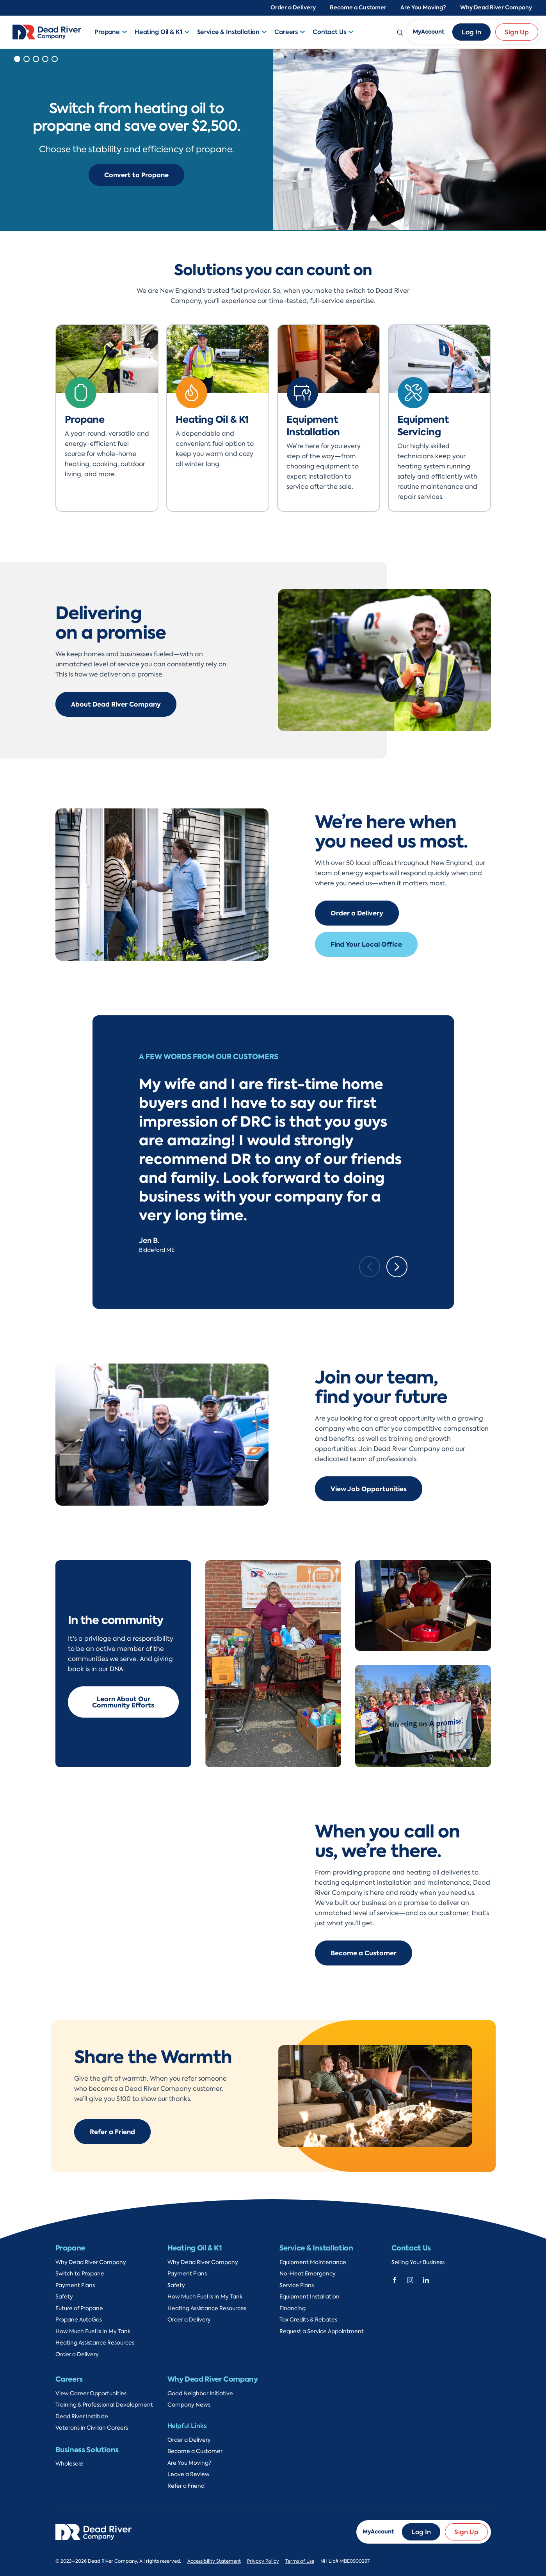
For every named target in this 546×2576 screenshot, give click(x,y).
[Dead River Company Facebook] (394, 2279)
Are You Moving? (423, 8)
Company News (188, 2405)
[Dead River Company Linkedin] (426, 2279)
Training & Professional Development (104, 2405)
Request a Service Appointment (321, 2331)
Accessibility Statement (214, 2561)
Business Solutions (87, 2449)
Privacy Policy (263, 2561)
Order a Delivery (293, 8)
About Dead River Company (116, 704)
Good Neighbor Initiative (200, 2393)
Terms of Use (299, 2561)
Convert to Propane (136, 175)
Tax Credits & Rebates (308, 2320)
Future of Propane (79, 2308)
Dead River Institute (81, 2416)
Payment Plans (75, 2285)
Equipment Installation (309, 2297)
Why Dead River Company (496, 8)
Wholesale (69, 2464)
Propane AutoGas (78, 2320)
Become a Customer (358, 8)
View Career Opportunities (90, 2393)
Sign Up (517, 32)
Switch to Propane (79, 2274)
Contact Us (329, 31)
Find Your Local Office (366, 944)
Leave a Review (188, 2474)
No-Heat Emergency (307, 2274)
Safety (64, 2297)
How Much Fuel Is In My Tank (93, 2331)
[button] (126, 32)
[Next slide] (396, 1266)
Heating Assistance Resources (94, 2343)
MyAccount (429, 32)
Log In (471, 32)
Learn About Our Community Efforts (123, 1702)
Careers (286, 31)
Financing (292, 2308)
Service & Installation (228, 31)
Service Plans (296, 2285)
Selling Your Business (418, 2262)
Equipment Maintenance (312, 2262)
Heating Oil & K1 (158, 31)
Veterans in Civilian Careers (91, 2428)
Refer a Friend (112, 2131)
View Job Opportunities (369, 1489)
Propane (107, 31)
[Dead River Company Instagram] (410, 2279)
